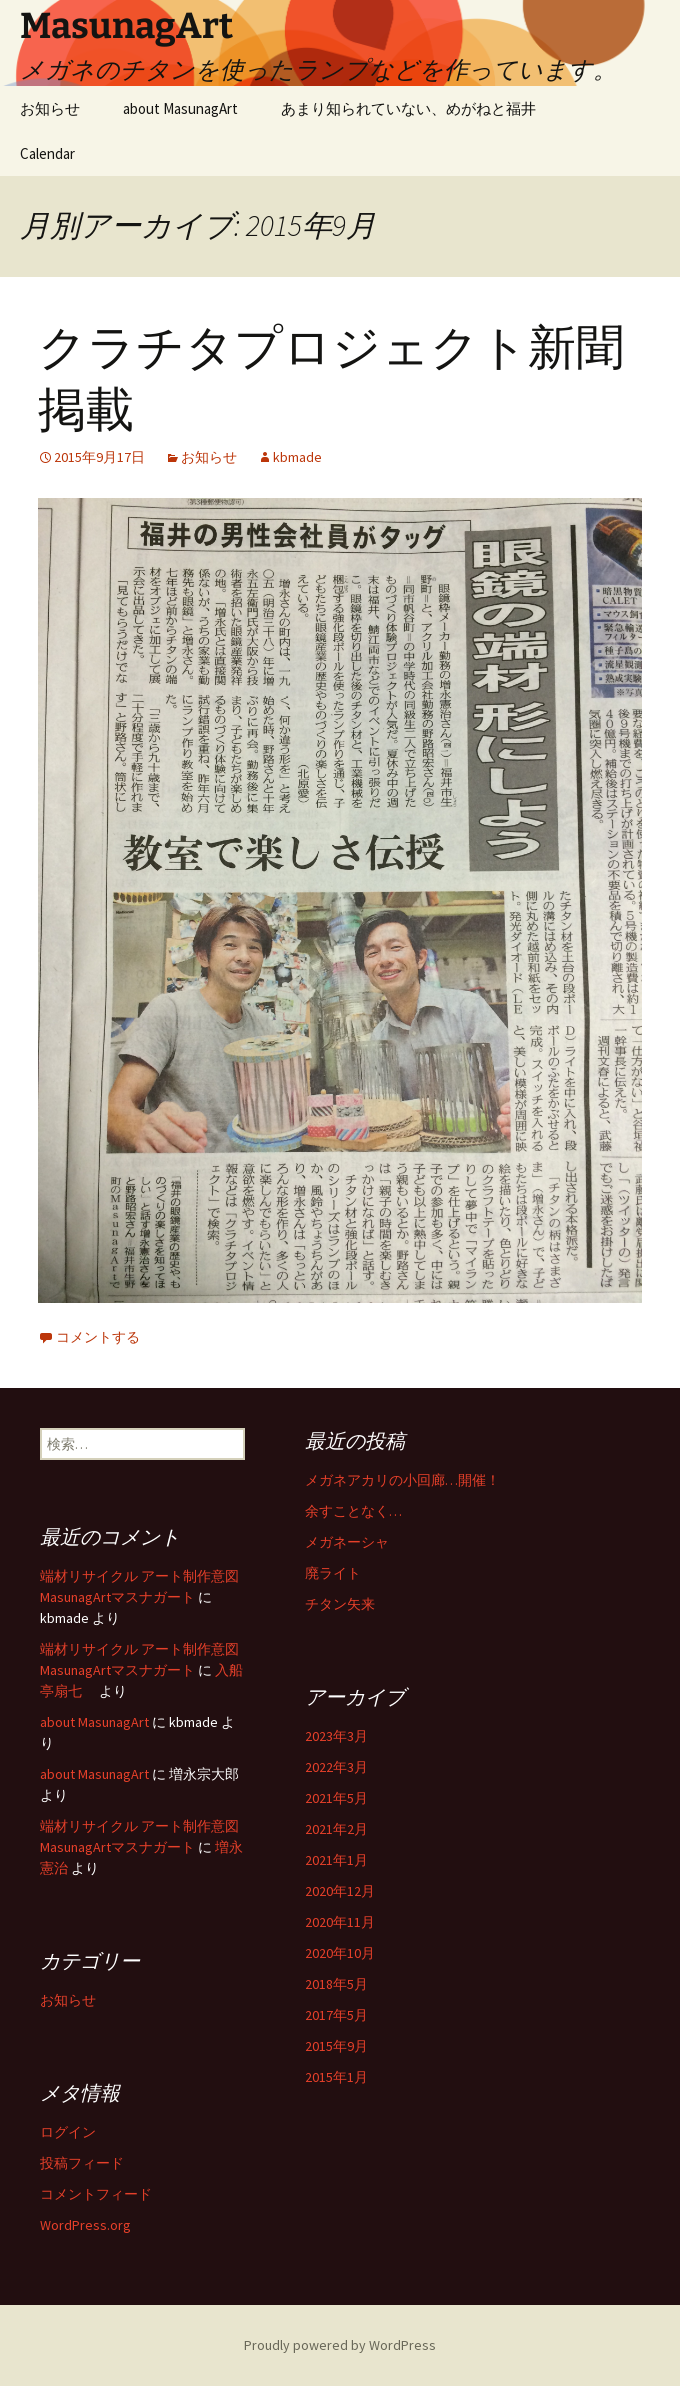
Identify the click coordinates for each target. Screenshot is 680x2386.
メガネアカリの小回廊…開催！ (402, 1480)
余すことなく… (353, 1511)
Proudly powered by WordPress (340, 2345)
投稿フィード (82, 2163)
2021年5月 (336, 1798)
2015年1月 (336, 2077)
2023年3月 (336, 1736)
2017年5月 (336, 2015)
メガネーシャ (347, 1542)
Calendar (47, 153)
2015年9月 (336, 2046)
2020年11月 (340, 1922)
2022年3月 (336, 1767)
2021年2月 (336, 1829)
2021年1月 (336, 1860)
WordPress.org (85, 2225)
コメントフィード (96, 2194)
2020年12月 (340, 1891)
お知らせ (50, 108)
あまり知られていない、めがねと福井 (408, 108)
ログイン (68, 2132)
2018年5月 (336, 1984)
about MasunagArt (180, 108)
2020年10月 (340, 1953)
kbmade (297, 457)
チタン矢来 (340, 1604)
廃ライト (333, 1573)
